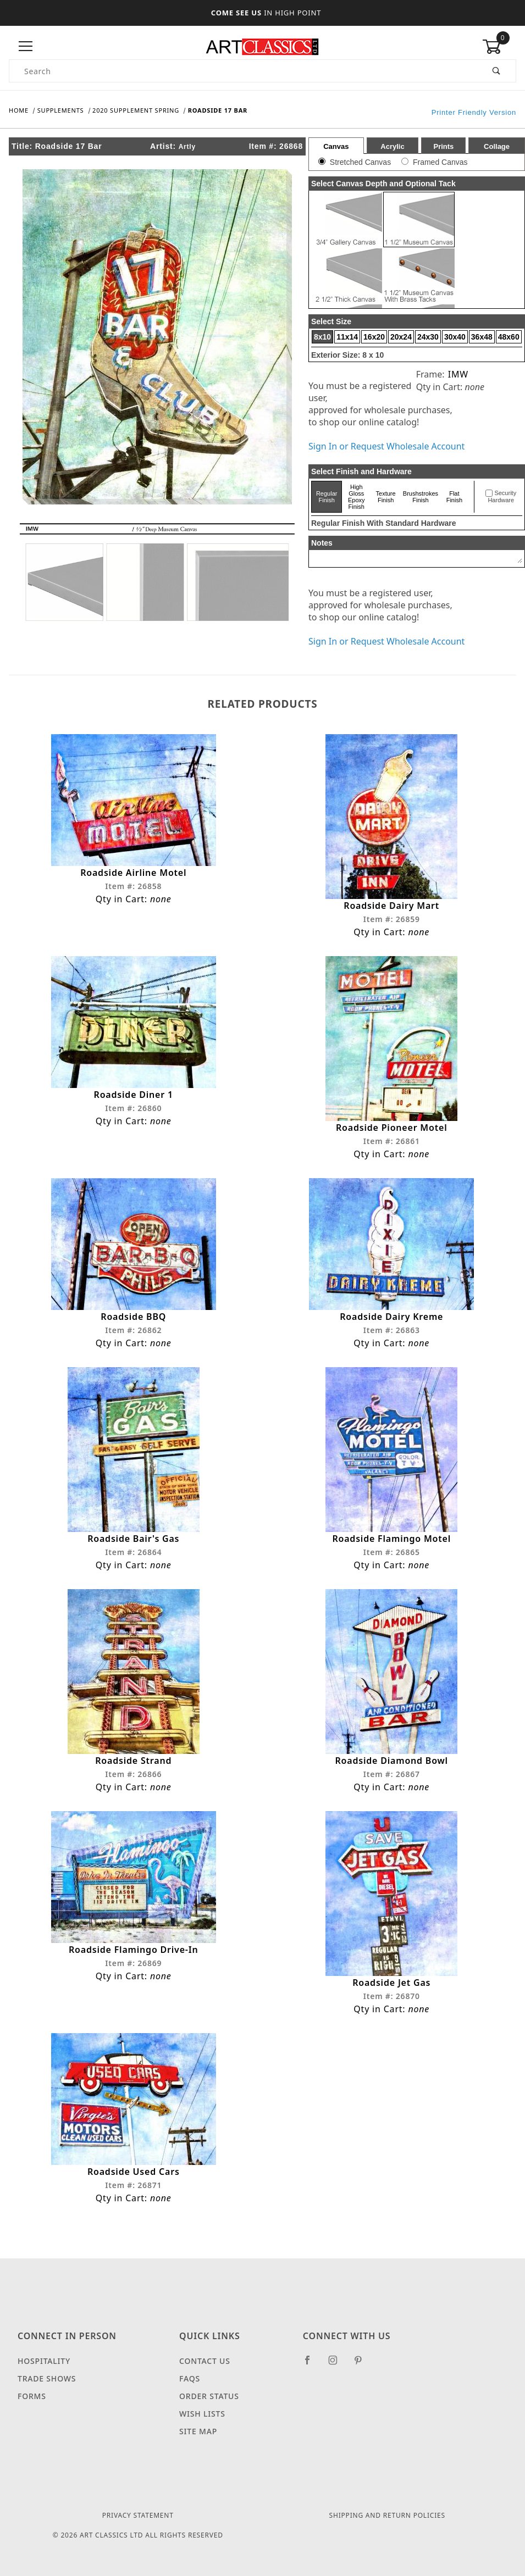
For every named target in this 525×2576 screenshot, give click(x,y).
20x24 (401, 336)
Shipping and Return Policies (387, 2516)
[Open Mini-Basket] (499, 46)
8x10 (322, 336)
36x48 (482, 336)
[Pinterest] (362, 2365)
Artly (187, 147)
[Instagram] (337, 2365)
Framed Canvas (440, 162)
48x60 (509, 336)
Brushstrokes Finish (420, 496)
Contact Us (204, 2361)
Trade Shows (47, 2379)
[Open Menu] (26, 46)
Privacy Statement (138, 2516)
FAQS (189, 2379)
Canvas (336, 146)
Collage (497, 146)
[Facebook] (312, 2365)
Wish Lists (202, 2414)
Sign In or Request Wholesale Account (386, 446)
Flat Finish (454, 496)
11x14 (347, 336)
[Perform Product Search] (497, 71)
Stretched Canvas (360, 162)
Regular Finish (327, 496)
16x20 (374, 336)
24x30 (428, 336)
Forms (32, 2396)
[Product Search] (243, 71)
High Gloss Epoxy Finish (356, 497)
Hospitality (44, 2361)
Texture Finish (386, 496)
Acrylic (392, 146)
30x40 (455, 336)
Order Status (209, 2396)
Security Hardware (502, 497)
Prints (443, 146)
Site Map (198, 2432)
